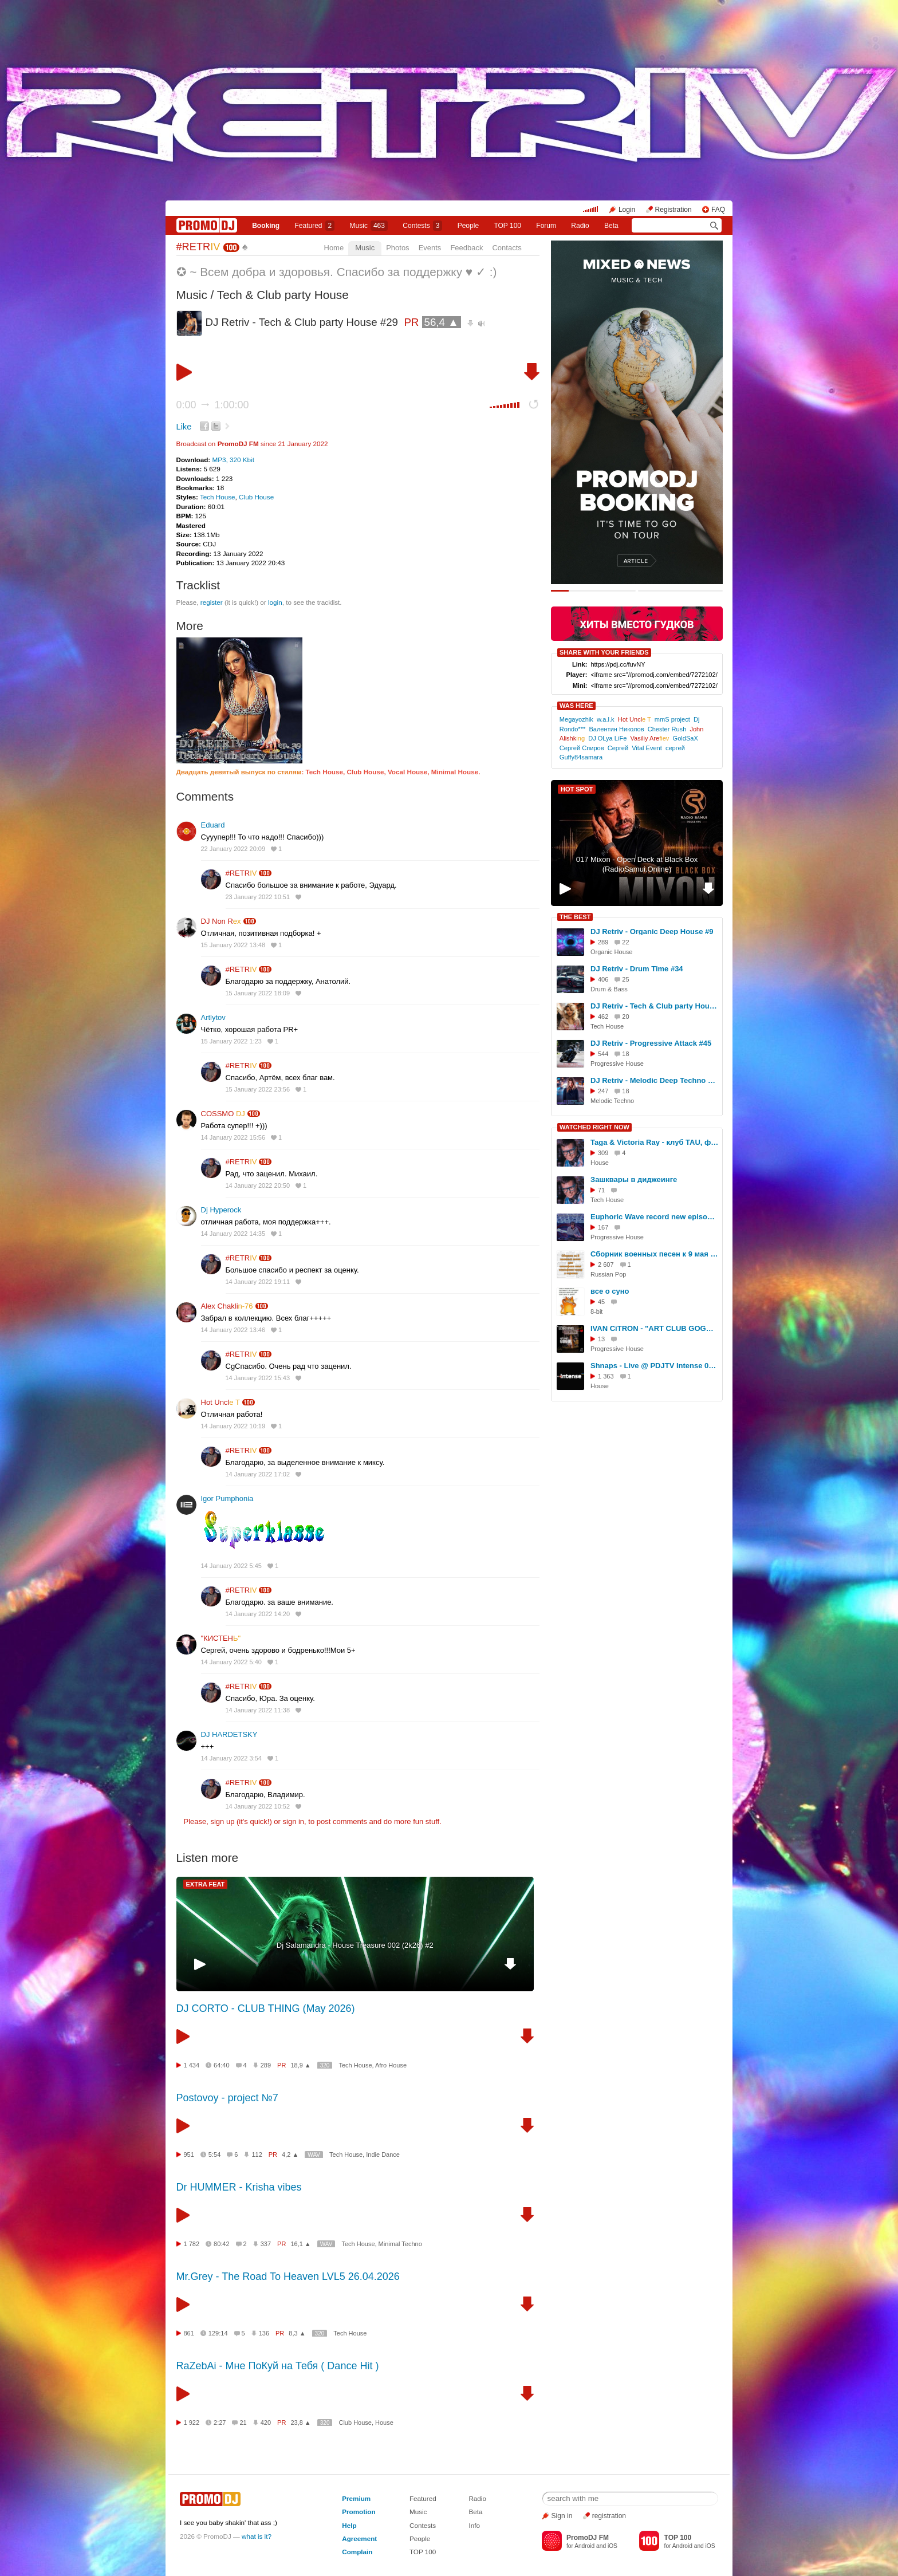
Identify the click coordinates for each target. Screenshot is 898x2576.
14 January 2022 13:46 (233, 1329)
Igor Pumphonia (227, 1498)
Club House (256, 497)
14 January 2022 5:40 (231, 1662)
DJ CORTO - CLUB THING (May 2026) (265, 2008)
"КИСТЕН (221, 1638)
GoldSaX (685, 738)
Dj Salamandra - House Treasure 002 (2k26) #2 (355, 1945)
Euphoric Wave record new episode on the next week (654, 1216)
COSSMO (223, 1113)
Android (584, 2546)
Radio (580, 226)
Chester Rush (667, 729)
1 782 (192, 2243)
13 (601, 1339)
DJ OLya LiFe (607, 738)
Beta (611, 226)
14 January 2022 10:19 (233, 1426)
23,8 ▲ (300, 2422)
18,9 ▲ (300, 2065)
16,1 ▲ (300, 2243)
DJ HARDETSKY (229, 1734)
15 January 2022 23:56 (258, 1089)
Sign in (562, 2515)
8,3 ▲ (297, 2333)
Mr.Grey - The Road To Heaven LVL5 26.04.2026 (288, 2276)
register (211, 602)
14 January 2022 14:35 (233, 1233)
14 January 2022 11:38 (258, 1710)
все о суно (609, 1291)
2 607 (606, 1264)
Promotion (358, 2511)
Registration (673, 209)
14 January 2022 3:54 (231, 1758)
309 (603, 1152)
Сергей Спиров (582, 748)
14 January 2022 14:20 (258, 1613)
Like (184, 426)
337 (266, 2243)
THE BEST (575, 916)
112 (256, 2154)
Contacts (506, 247)
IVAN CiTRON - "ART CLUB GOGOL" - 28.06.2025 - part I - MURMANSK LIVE (654, 1328)
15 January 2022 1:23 (231, 1041)
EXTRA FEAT (205, 1884)
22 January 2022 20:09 (233, 848)
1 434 (192, 2065)
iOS (612, 2546)
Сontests (422, 225)
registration (609, 2515)
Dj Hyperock (221, 1210)
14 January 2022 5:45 (231, 1565)
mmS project (672, 719)
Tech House (217, 497)
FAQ (718, 209)
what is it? (256, 2536)
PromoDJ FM (238, 443)
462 (603, 1016)
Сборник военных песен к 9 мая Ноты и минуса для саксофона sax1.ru (654, 1254)
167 (603, 1227)
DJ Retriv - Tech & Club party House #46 (654, 1006)
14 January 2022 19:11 (258, 1281)
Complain (357, 2551)
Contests (422, 2525)
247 (603, 1091)
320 (325, 2065)
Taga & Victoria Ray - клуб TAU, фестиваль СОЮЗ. (654, 1142)
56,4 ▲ (441, 322)
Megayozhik (576, 719)
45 (601, 1301)
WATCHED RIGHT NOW (594, 1127)
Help (349, 2525)
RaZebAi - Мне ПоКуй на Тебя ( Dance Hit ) (277, 2366)
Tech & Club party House (283, 294)
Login (627, 209)
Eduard (213, 825)
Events (430, 247)
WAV (314, 2154)
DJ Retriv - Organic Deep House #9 (652, 931)
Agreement (359, 2538)
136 (264, 2333)
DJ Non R (221, 921)
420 (266, 2422)
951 (189, 2154)
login (275, 602)
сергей (675, 748)
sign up (222, 1821)
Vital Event (647, 748)
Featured (315, 225)
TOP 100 (507, 226)
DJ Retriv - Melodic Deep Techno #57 (654, 1080)
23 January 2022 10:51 (258, 896)
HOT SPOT (577, 789)
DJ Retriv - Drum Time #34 (636, 968)
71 (601, 1190)
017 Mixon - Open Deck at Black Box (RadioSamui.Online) (637, 864)
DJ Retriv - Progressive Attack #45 (650, 1043)
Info (474, 2525)
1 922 (192, 2422)
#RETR (198, 247)
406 (603, 979)
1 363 (606, 1376)
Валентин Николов (616, 729)
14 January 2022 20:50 (258, 1185)
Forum (546, 226)
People (468, 226)
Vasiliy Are (649, 738)
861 (189, 2333)
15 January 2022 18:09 (258, 993)
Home (334, 247)
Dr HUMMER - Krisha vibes (239, 2187)
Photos (397, 247)
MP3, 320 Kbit (233, 459)
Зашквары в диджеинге (633, 1179)
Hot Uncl (220, 1402)
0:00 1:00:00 (212, 405)
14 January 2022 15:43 (258, 1377)
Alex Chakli (227, 1306)
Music (369, 225)
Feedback (466, 247)
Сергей (618, 748)
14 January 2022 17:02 (258, 1474)
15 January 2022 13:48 (233, 945)
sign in (294, 1821)
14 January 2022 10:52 (258, 1806)
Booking (265, 226)
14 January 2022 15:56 (233, 1137)
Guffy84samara (581, 757)
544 (603, 1053)
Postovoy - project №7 (227, 2098)
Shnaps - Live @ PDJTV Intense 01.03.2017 (654, 1365)
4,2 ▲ (290, 2154)
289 (266, 2065)
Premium (356, 2498)
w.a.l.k (606, 719)
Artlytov (213, 1017)
